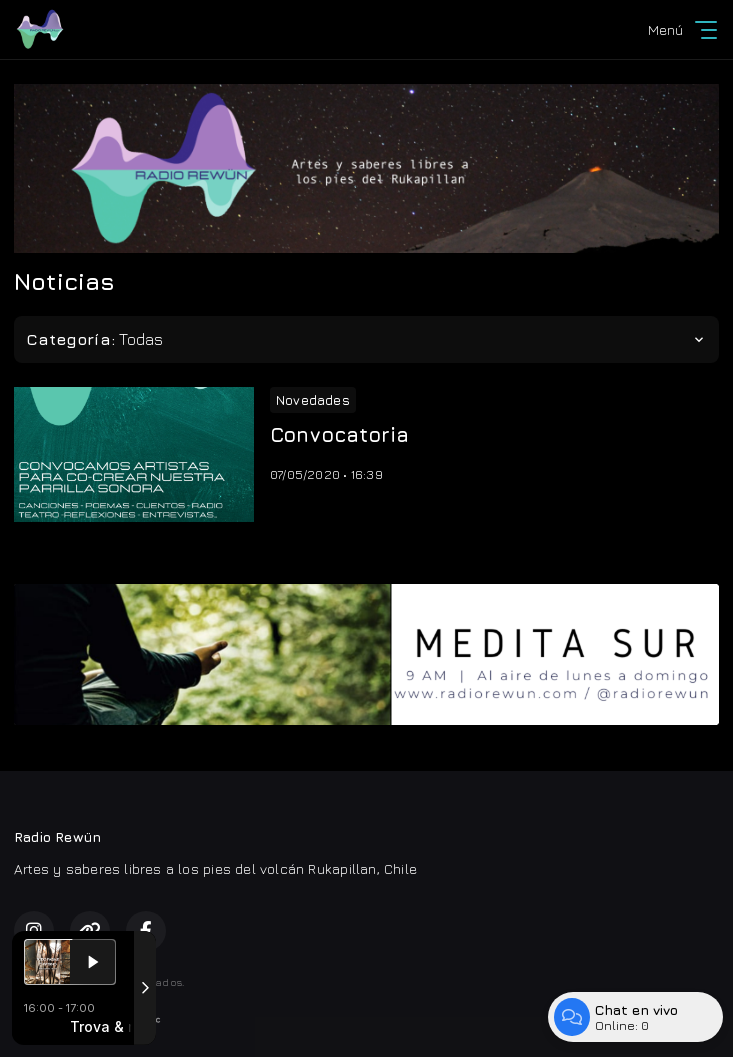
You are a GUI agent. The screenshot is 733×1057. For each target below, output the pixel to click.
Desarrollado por (87, 1020)
